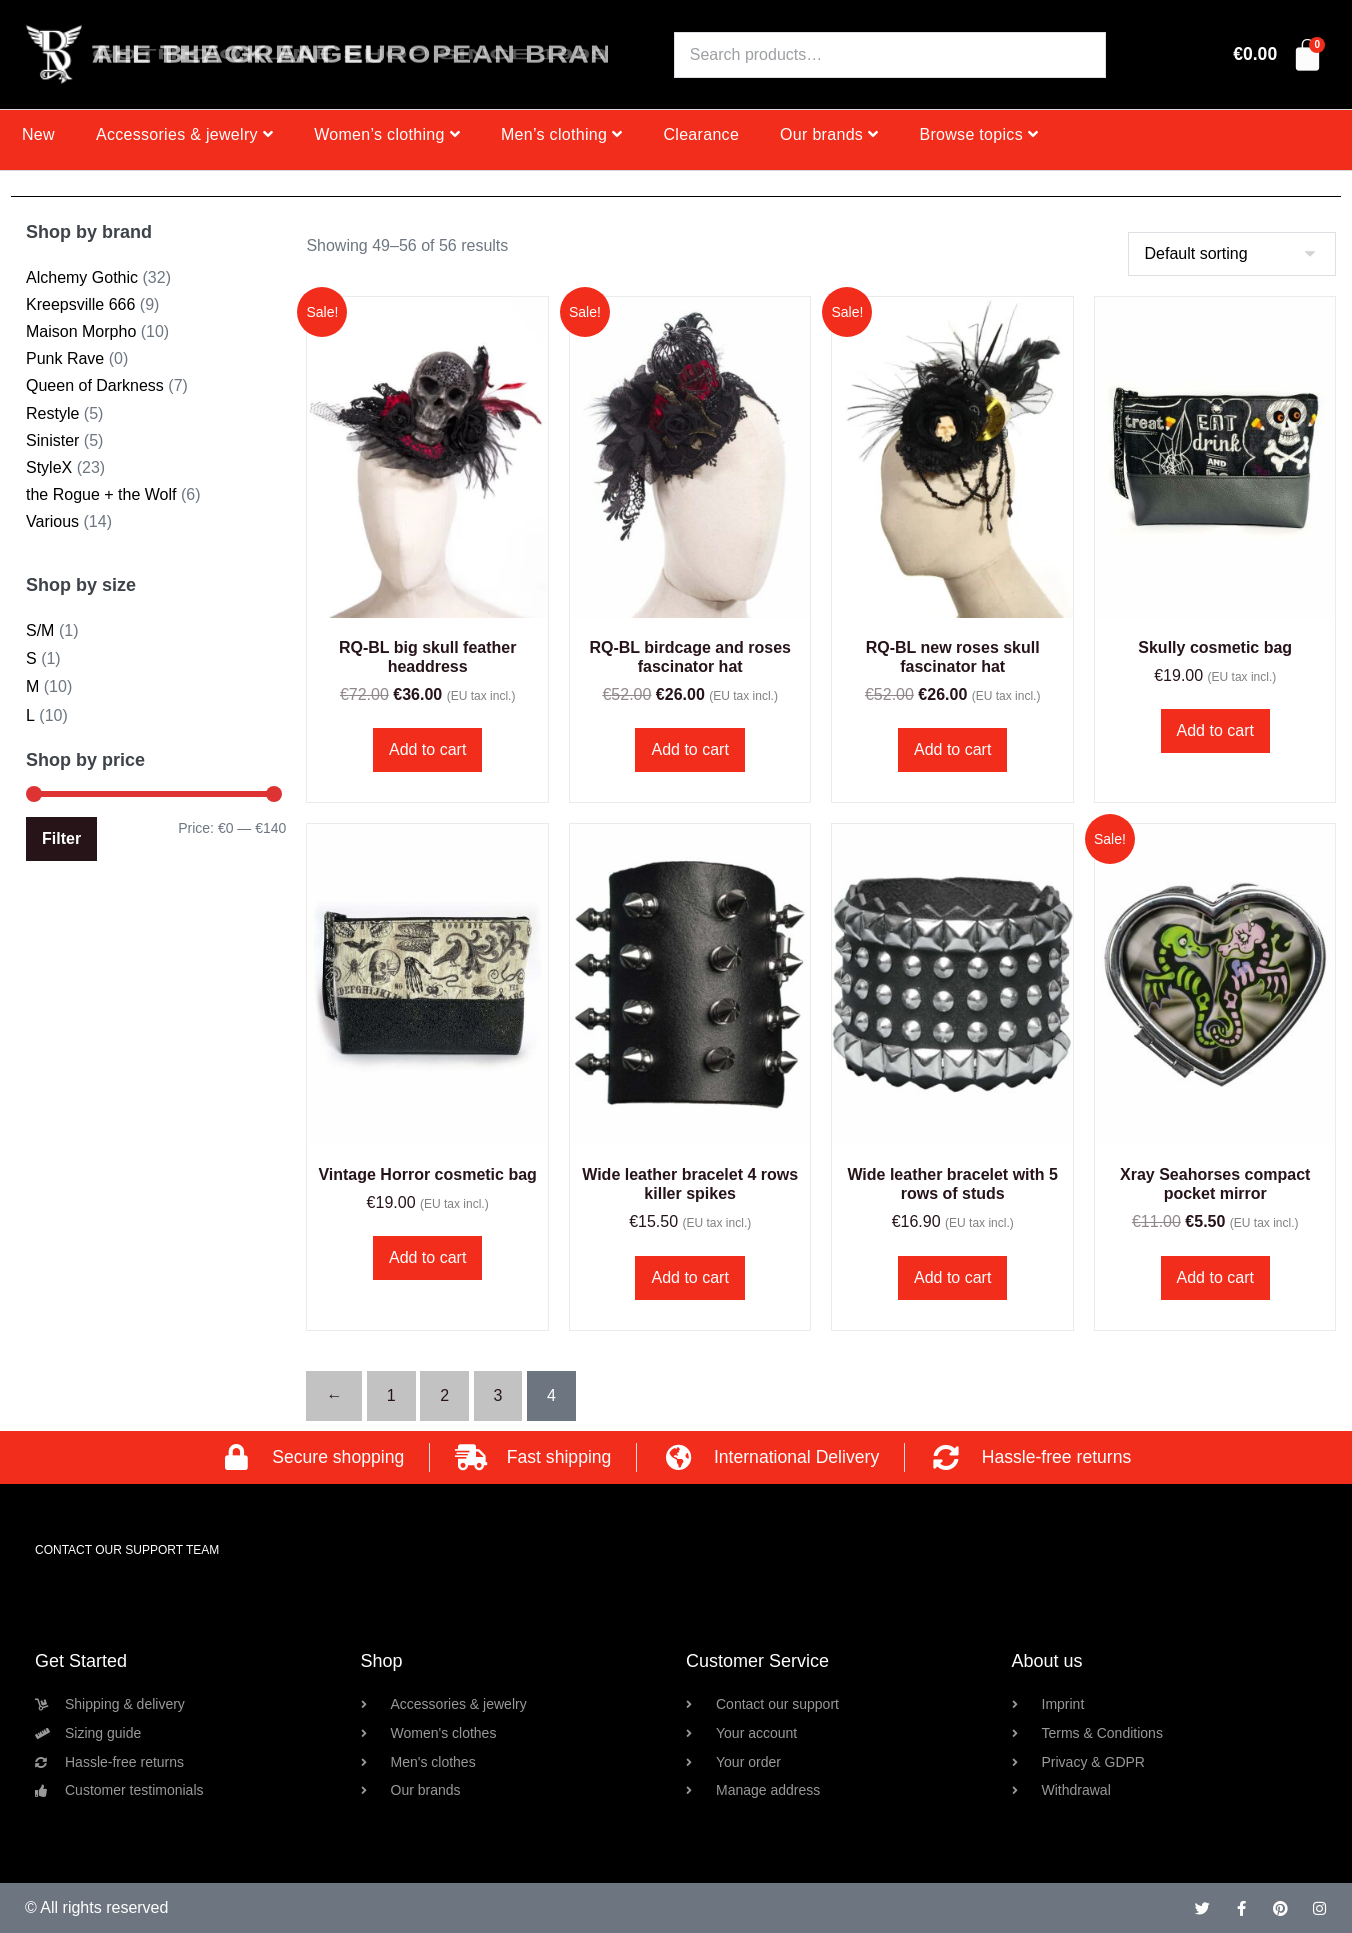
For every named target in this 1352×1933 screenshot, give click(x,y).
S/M (40, 630)
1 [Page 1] (391, 1395)
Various (52, 521)
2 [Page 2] (444, 1395)
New (38, 134)
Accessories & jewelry (184, 134)
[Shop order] (1232, 254)
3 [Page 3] (498, 1395)
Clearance (701, 134)
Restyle (52, 413)
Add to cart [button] (427, 749)
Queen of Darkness (95, 385)
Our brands (829, 134)
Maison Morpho (81, 331)
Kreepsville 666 (80, 304)
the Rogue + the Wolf (101, 494)
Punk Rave (65, 358)
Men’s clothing (562, 134)
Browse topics (978, 134)
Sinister (52, 440)
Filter (61, 838)
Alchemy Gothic (82, 277)
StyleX (49, 467)
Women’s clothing (387, 134)
